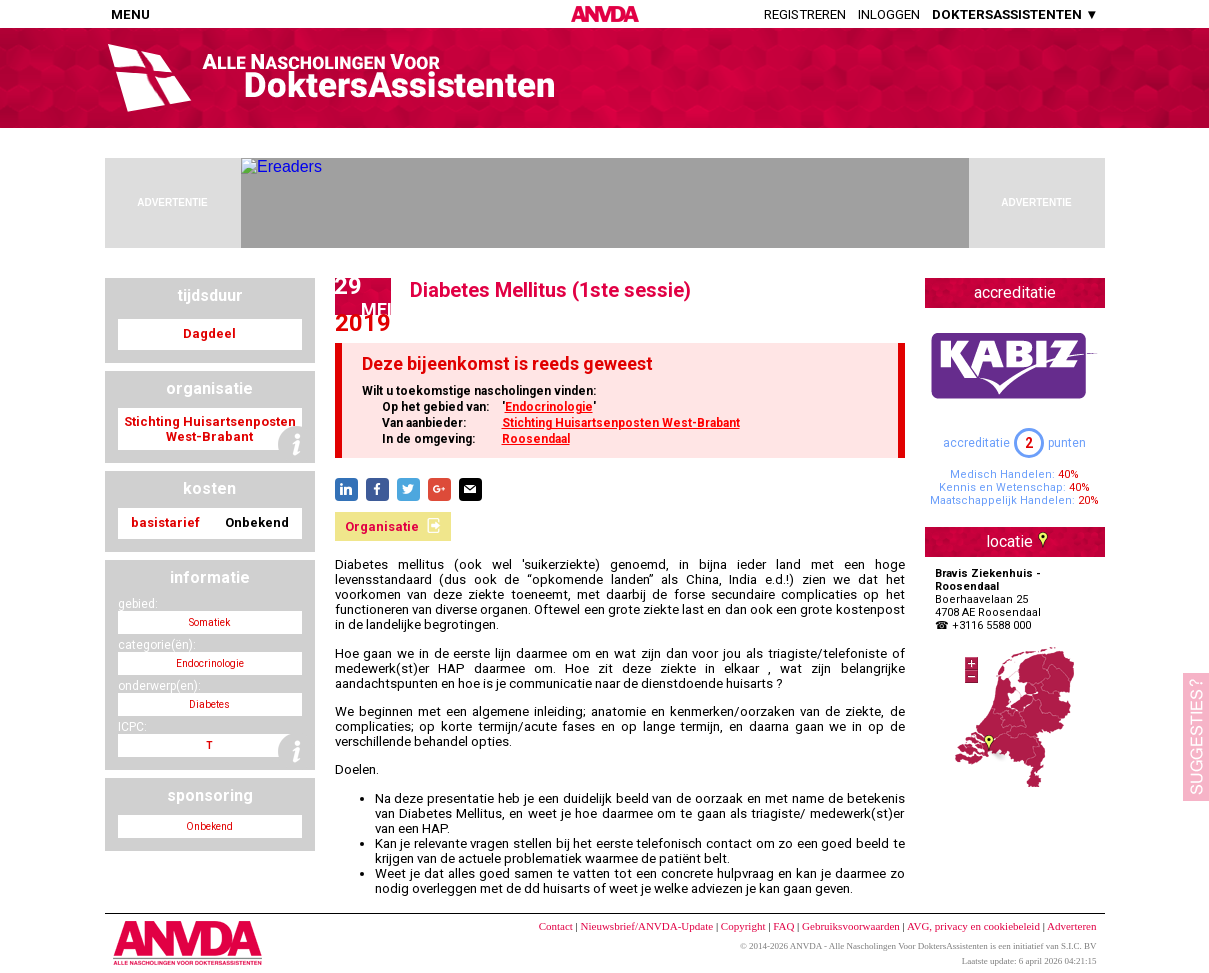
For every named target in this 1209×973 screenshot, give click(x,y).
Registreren (805, 14)
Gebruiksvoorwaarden (851, 926)
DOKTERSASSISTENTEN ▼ (1015, 14)
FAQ (783, 926)
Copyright (743, 926)
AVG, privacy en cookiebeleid (973, 926)
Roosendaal (536, 439)
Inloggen (889, 14)
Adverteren (1071, 926)
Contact (556, 926)
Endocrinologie (549, 407)
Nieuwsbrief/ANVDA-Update (647, 926)
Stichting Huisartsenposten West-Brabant (621, 423)
